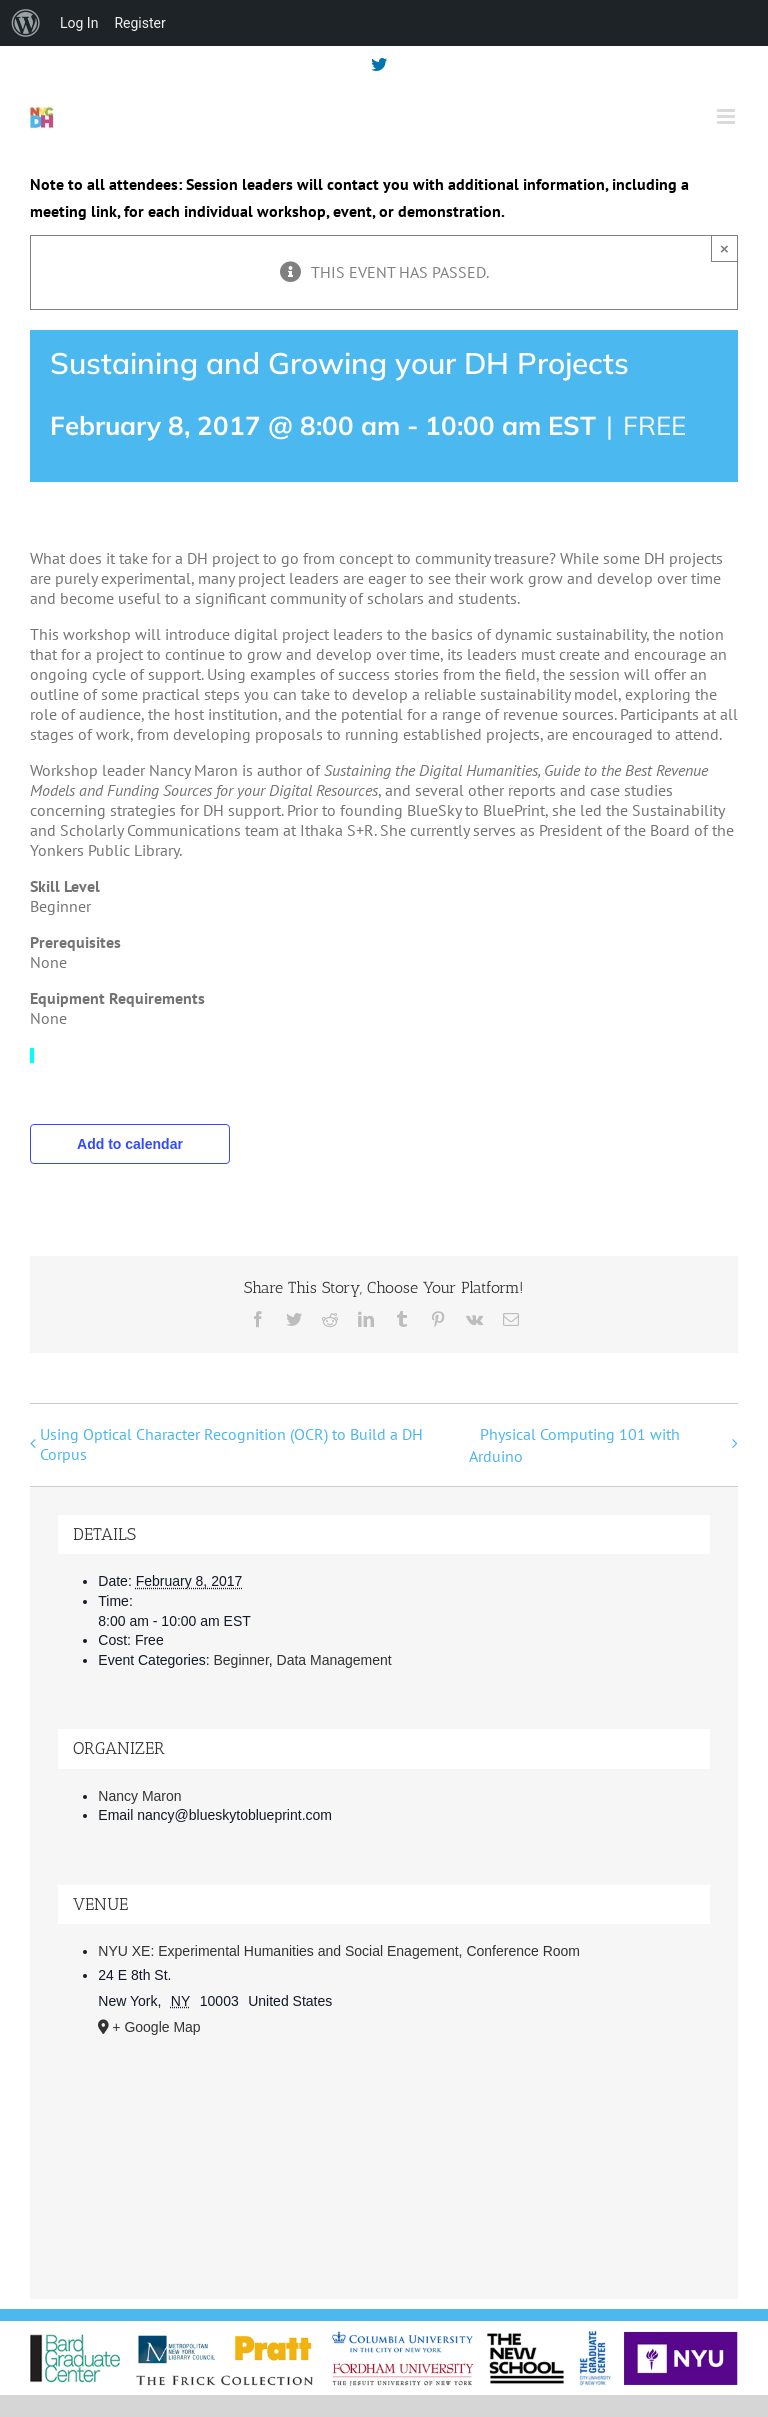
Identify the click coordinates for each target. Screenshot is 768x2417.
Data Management (334, 1660)
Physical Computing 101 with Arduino (574, 1445)
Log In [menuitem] (79, 23)
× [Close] (724, 248)
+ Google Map (156, 2027)
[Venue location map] (383, 2159)
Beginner (241, 1660)
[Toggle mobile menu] (727, 116)
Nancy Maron (139, 1796)
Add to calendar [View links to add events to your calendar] (130, 1144)
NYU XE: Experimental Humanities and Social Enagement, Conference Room (339, 1951)
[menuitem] (26, 23)
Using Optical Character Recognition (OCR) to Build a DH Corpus (231, 1444)
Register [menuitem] (139, 23)
